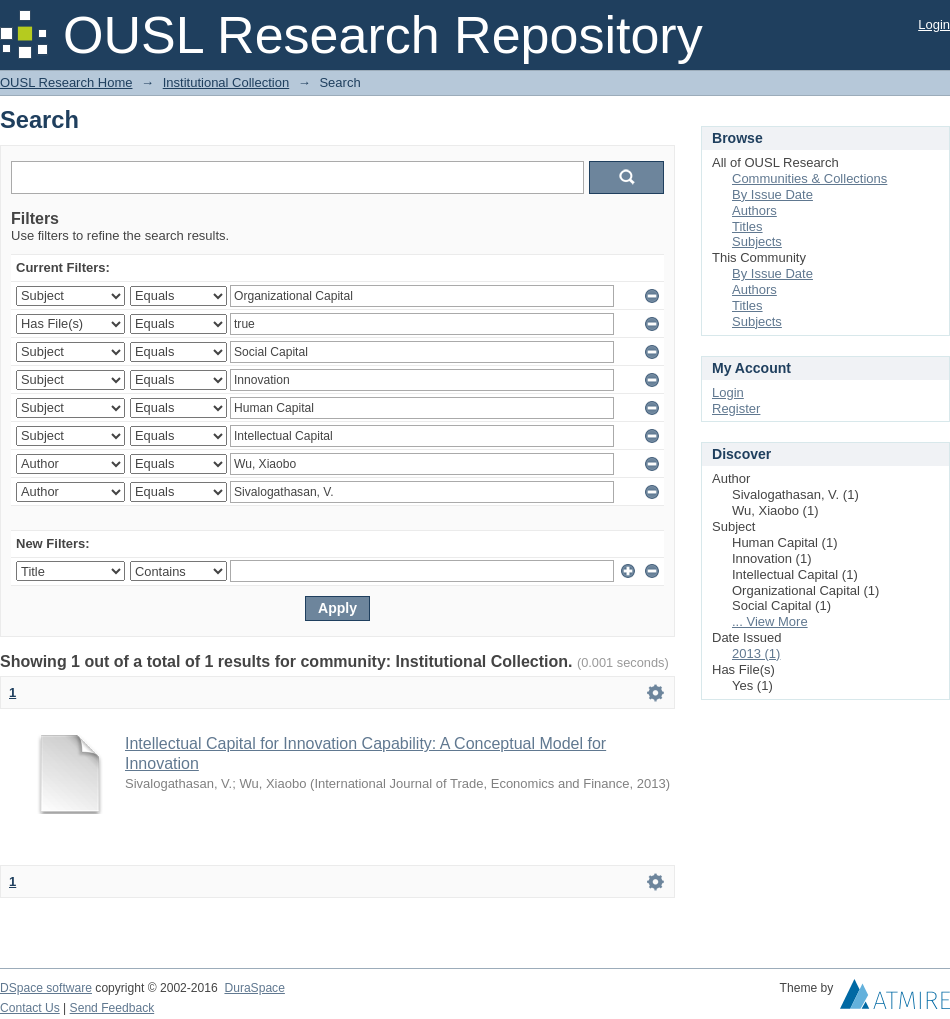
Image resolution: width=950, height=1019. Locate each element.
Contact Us (30, 1008)
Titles (747, 226)
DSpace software (46, 988)
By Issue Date (772, 194)
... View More (770, 621)
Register (736, 408)
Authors (754, 210)
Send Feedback (112, 1008)
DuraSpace (254, 988)
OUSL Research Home (66, 82)
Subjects (757, 241)
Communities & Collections (809, 178)
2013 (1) (756, 653)
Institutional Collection (226, 82)
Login (934, 24)
